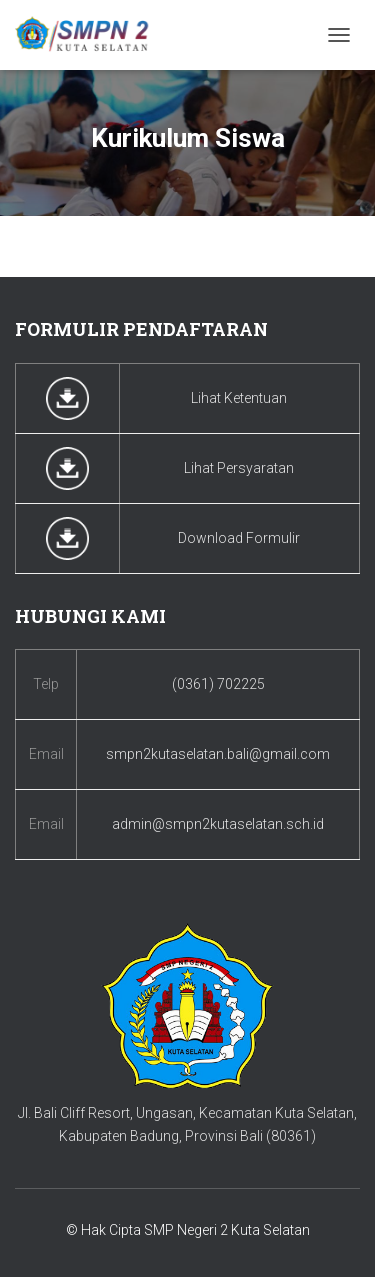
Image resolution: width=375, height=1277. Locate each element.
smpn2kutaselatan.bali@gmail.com (218, 754)
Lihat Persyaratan (239, 468)
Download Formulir (239, 538)
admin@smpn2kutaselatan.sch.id (218, 824)
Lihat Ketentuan (239, 398)
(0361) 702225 (218, 684)
